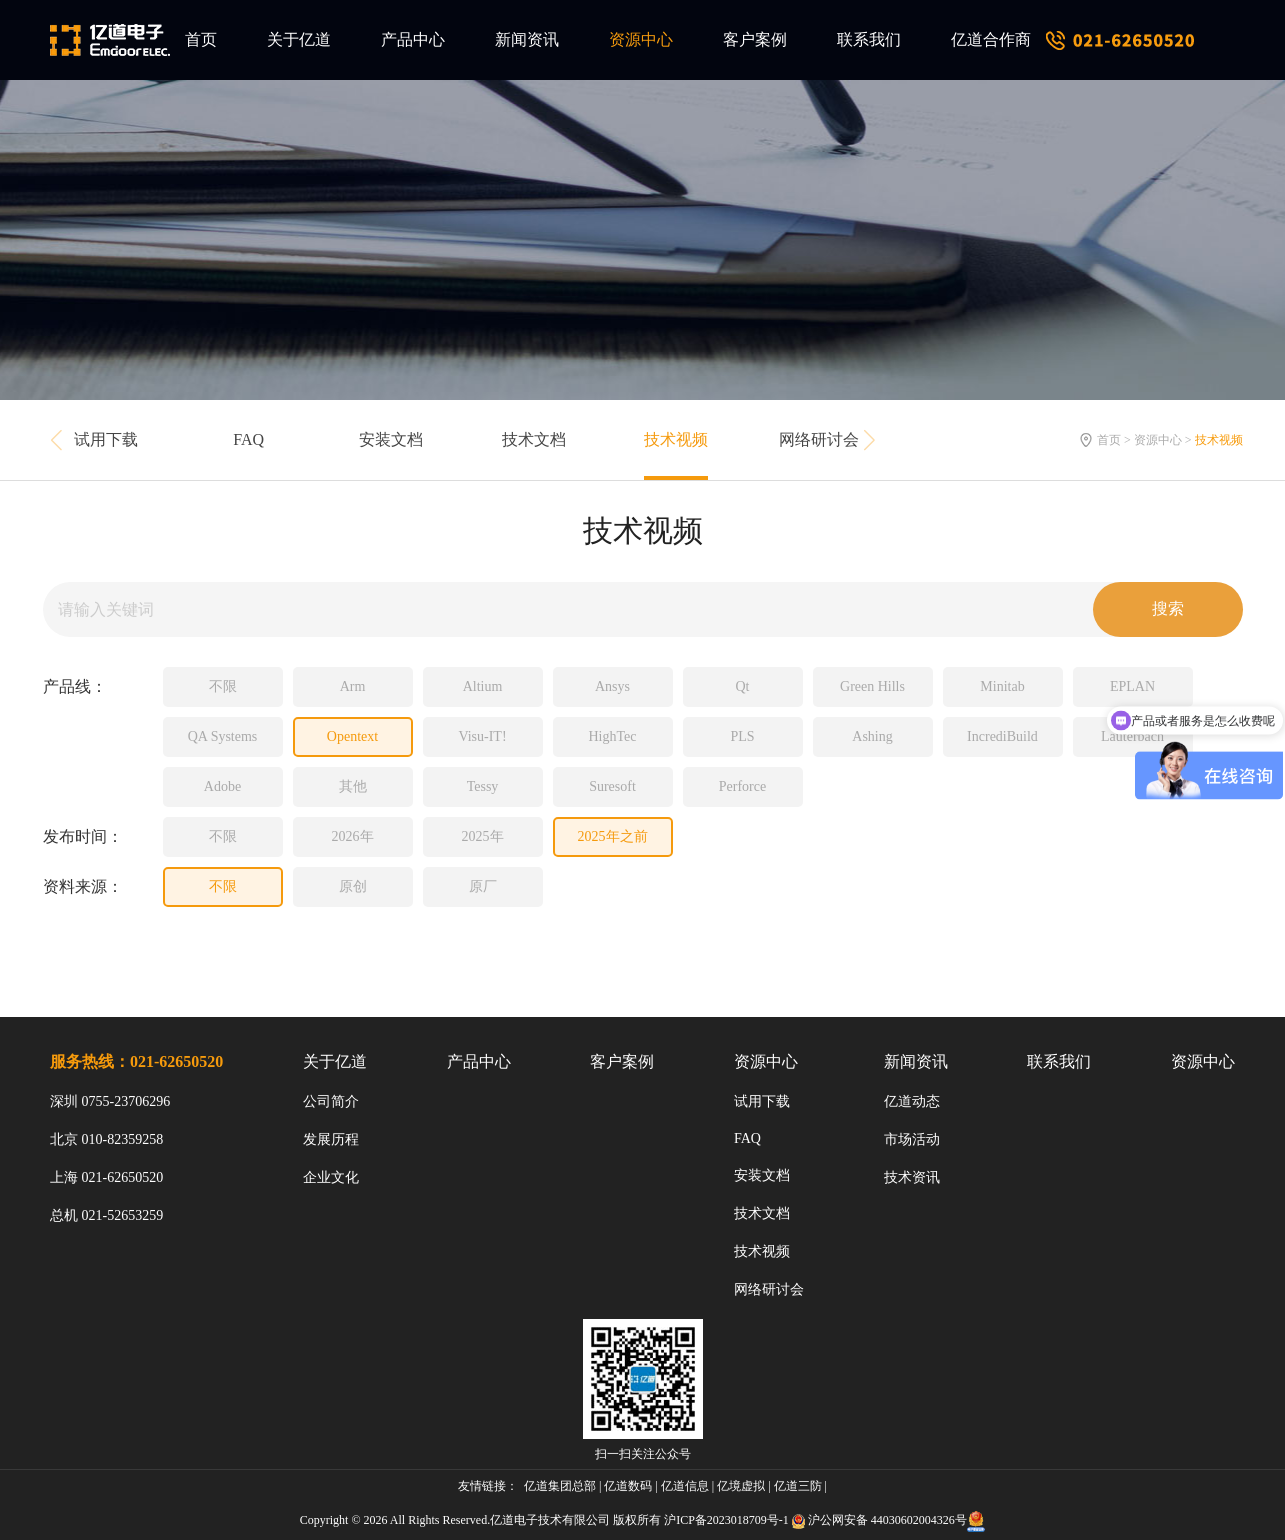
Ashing (872, 736)
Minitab (1002, 686)
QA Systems (223, 736)
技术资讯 (912, 1177)
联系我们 (869, 39)
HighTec (612, 736)
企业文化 (331, 1177)
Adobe (222, 786)
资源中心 (641, 39)
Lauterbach (1132, 736)
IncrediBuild (1002, 736)
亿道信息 (685, 1486)
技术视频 (676, 439)
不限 (223, 686)
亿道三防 (798, 1486)
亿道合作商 (991, 39)
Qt (743, 686)
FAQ (248, 439)
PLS (742, 736)
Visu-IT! (482, 736)
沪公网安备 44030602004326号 (887, 1520)
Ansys (612, 686)
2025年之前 (613, 836)
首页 (201, 39)
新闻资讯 (527, 39)
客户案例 (755, 39)
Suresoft (612, 786)
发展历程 (331, 1139)
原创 (353, 886)
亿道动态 (912, 1101)
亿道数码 (628, 1486)
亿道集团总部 (560, 1486)
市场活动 (912, 1139)
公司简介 (331, 1101)
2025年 (483, 836)
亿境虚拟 (741, 1486)
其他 (353, 786)
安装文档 (391, 439)
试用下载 (106, 439)
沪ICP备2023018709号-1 (726, 1520)
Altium (483, 686)
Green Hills (872, 686)
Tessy (483, 786)
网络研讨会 (819, 439)
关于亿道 (299, 39)
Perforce (742, 786)
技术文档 (534, 439)
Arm (353, 686)
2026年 (353, 836)
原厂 (483, 886)
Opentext (352, 736)
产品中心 (413, 39)
